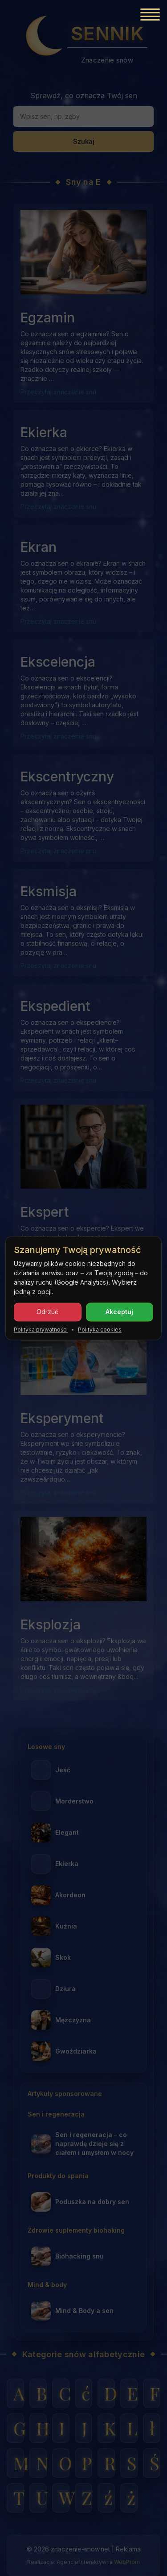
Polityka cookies (100, 1329)
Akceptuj (119, 1311)
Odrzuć (47, 1311)
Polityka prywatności (41, 1329)
